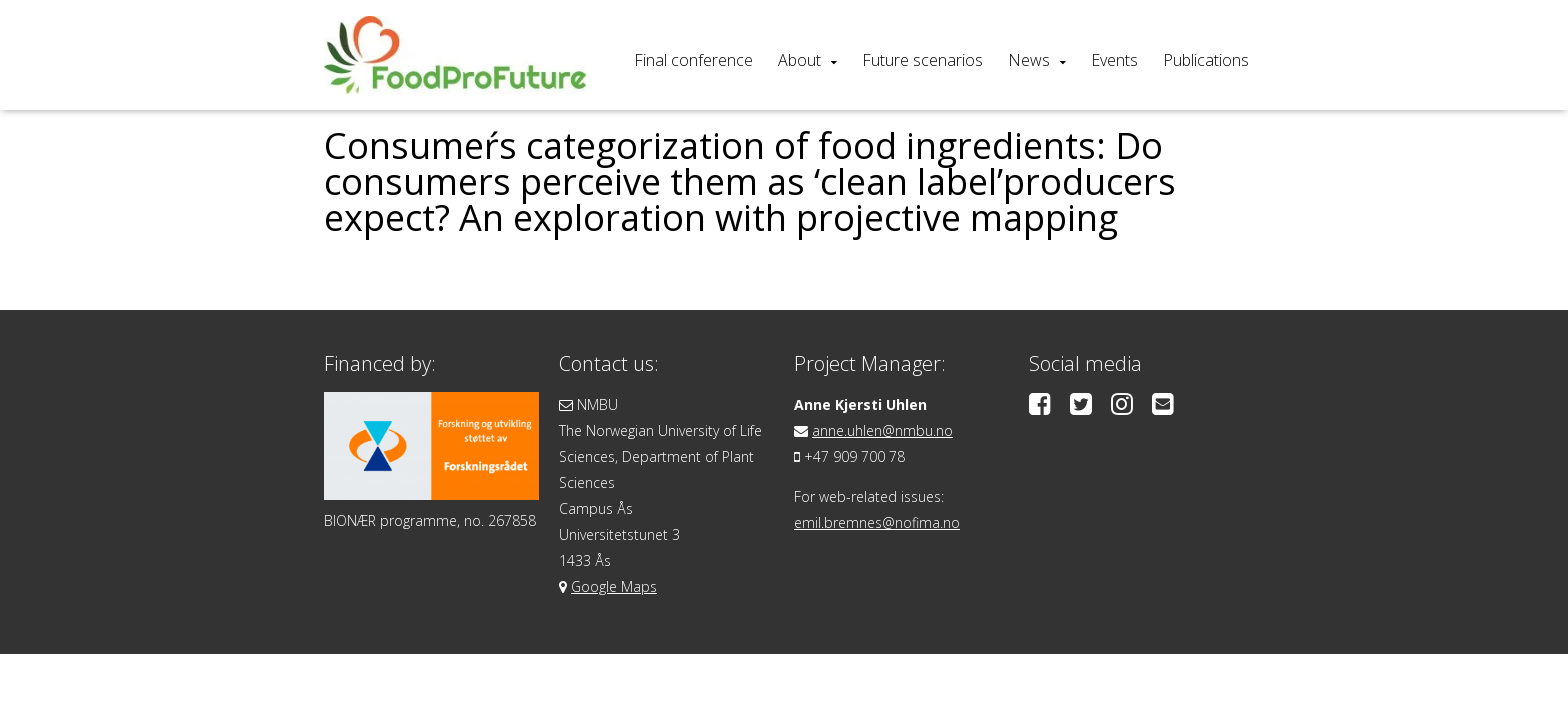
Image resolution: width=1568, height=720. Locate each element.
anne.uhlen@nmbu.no (882, 430)
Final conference (693, 60)
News (1029, 60)
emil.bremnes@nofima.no (877, 522)
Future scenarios (922, 60)
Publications (1206, 60)
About (799, 60)
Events (1114, 60)
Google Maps (614, 586)
